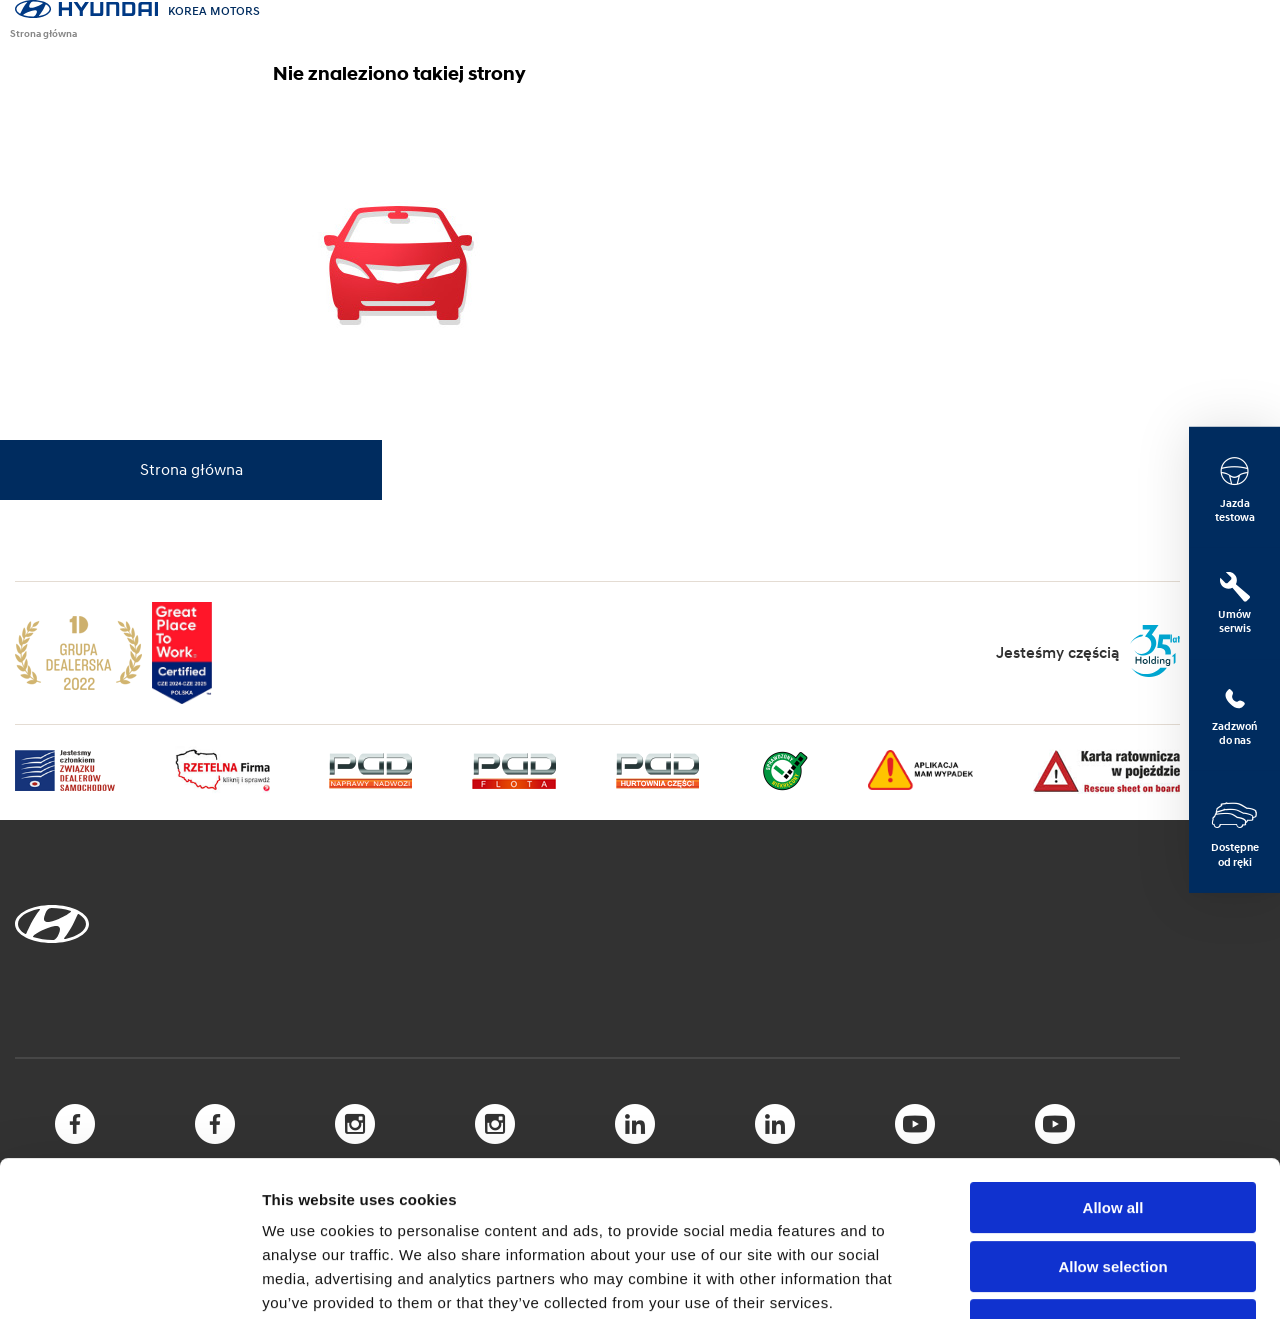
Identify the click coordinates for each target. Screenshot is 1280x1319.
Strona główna (43, 33)
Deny (1113, 1191)
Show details (1049, 1279)
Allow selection (1112, 1133)
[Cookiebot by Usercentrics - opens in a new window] (129, 1280)
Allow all (1113, 1074)
